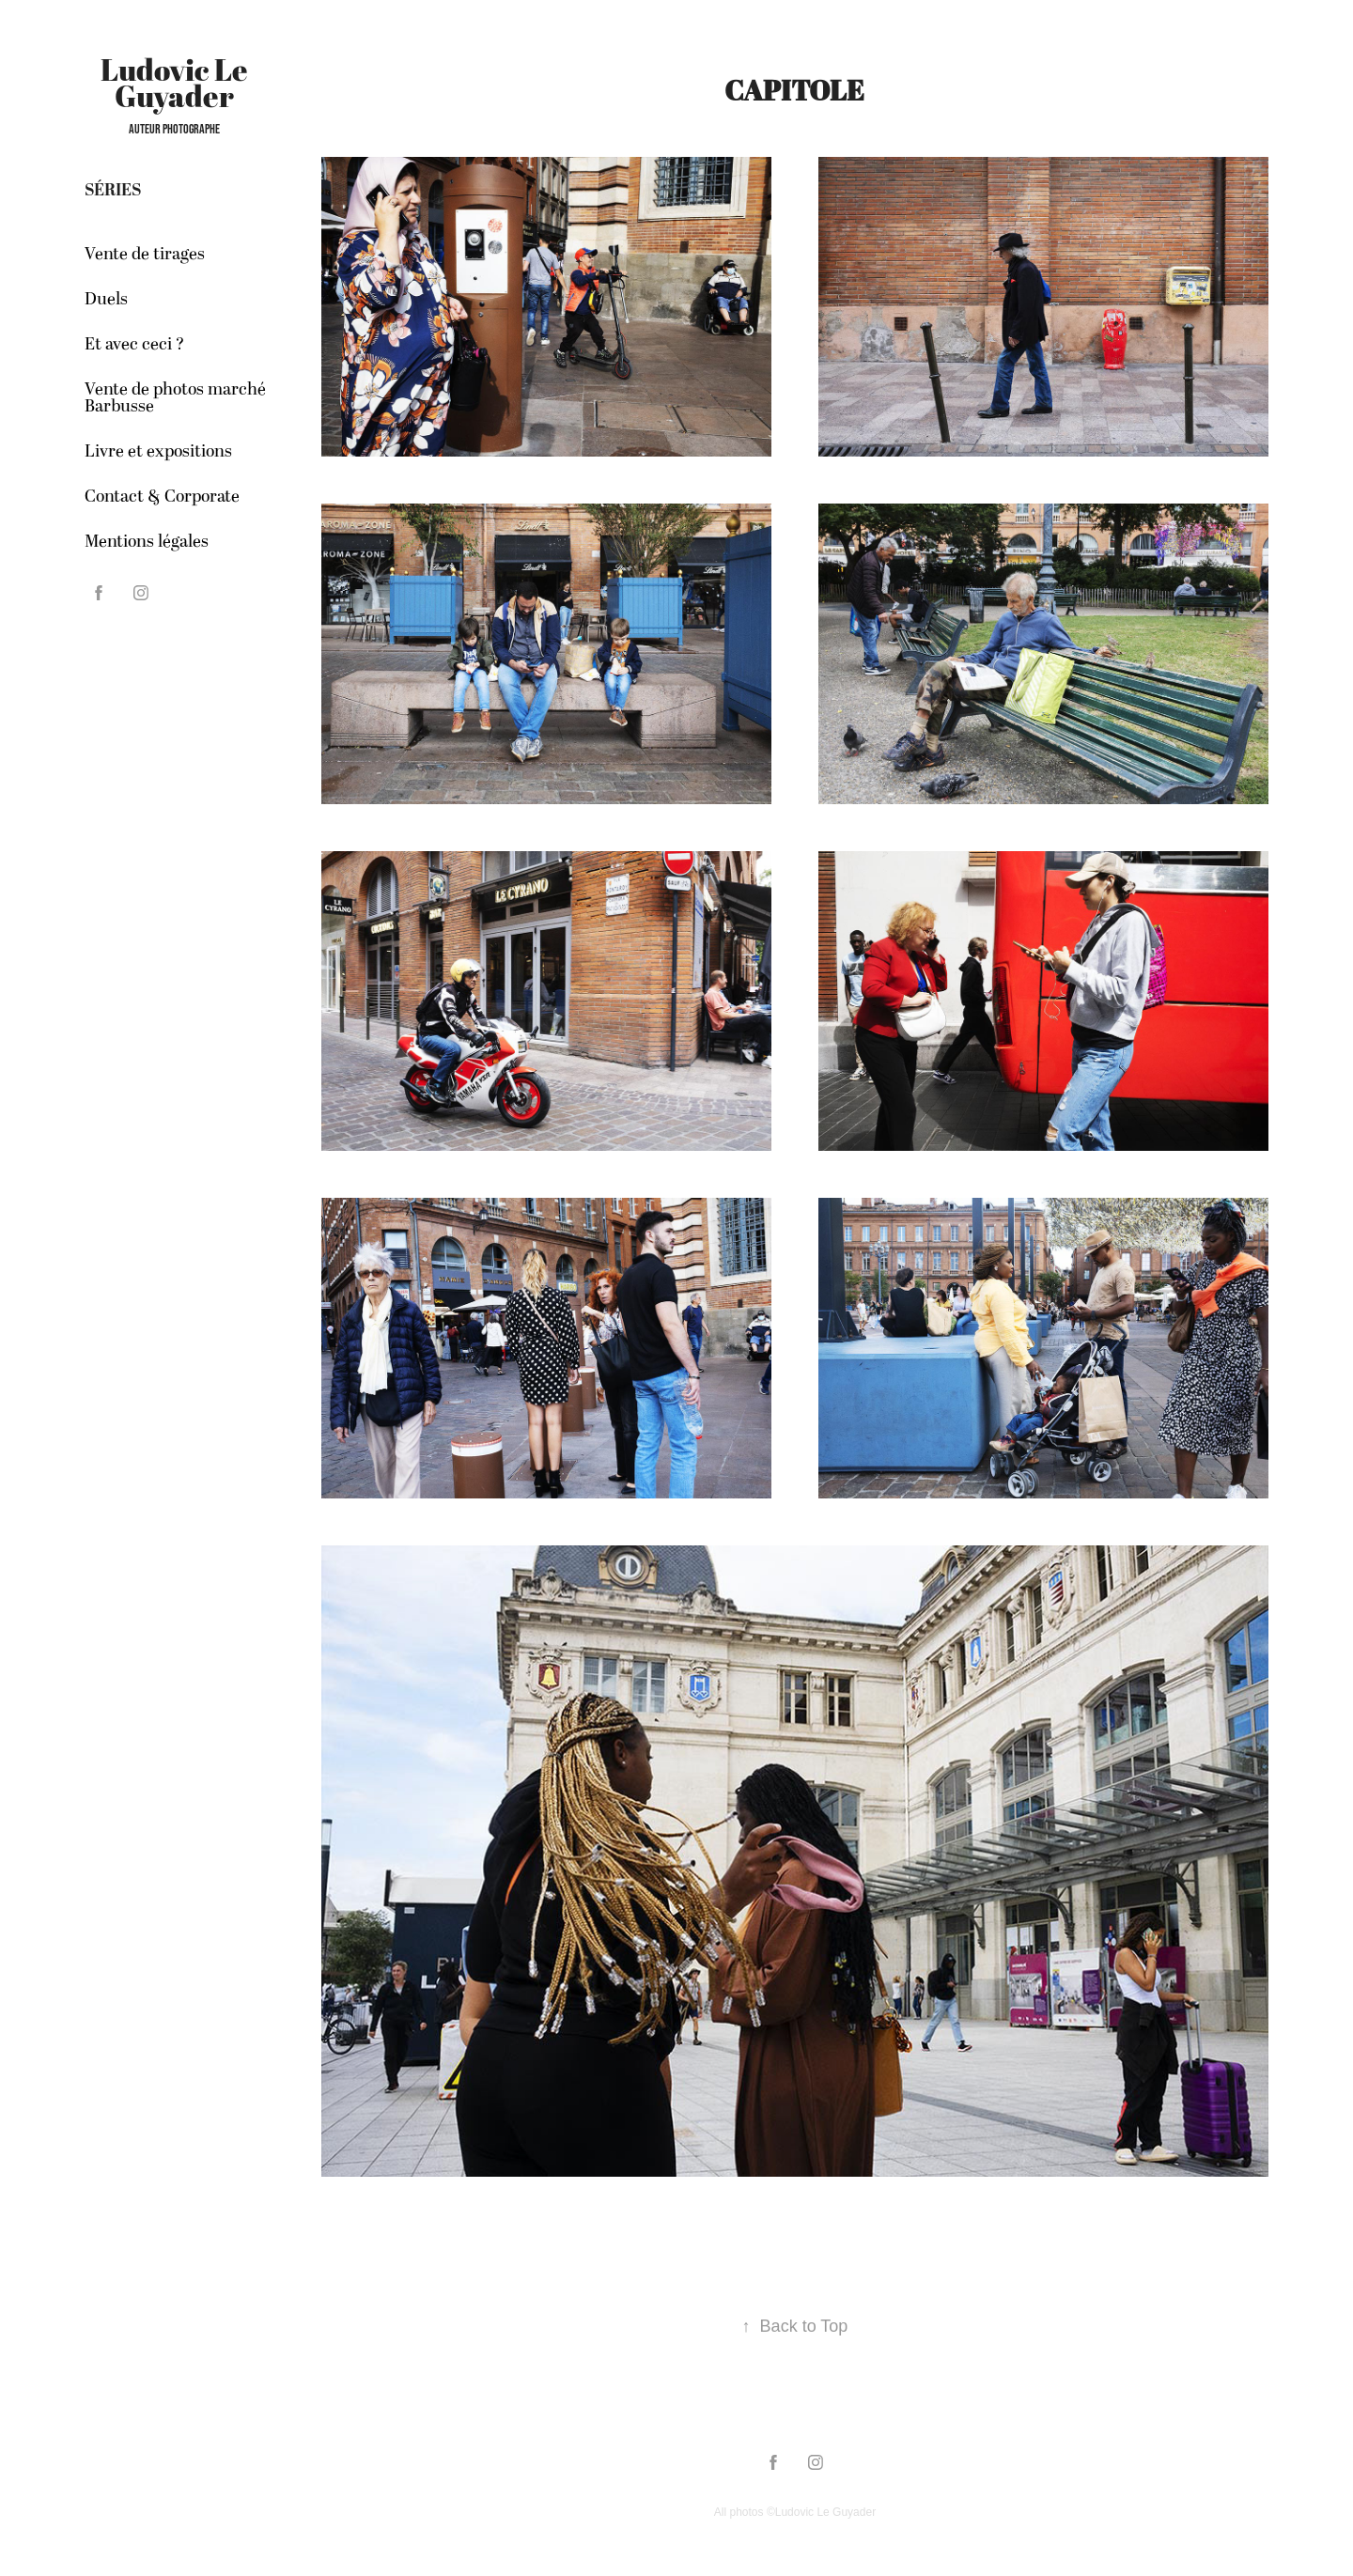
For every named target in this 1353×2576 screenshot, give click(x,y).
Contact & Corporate (162, 496)
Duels (106, 299)
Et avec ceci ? (134, 344)
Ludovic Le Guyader (177, 82)
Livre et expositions (158, 451)
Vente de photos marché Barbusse (175, 398)
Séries (113, 190)
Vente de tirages (145, 254)
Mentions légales (147, 541)
